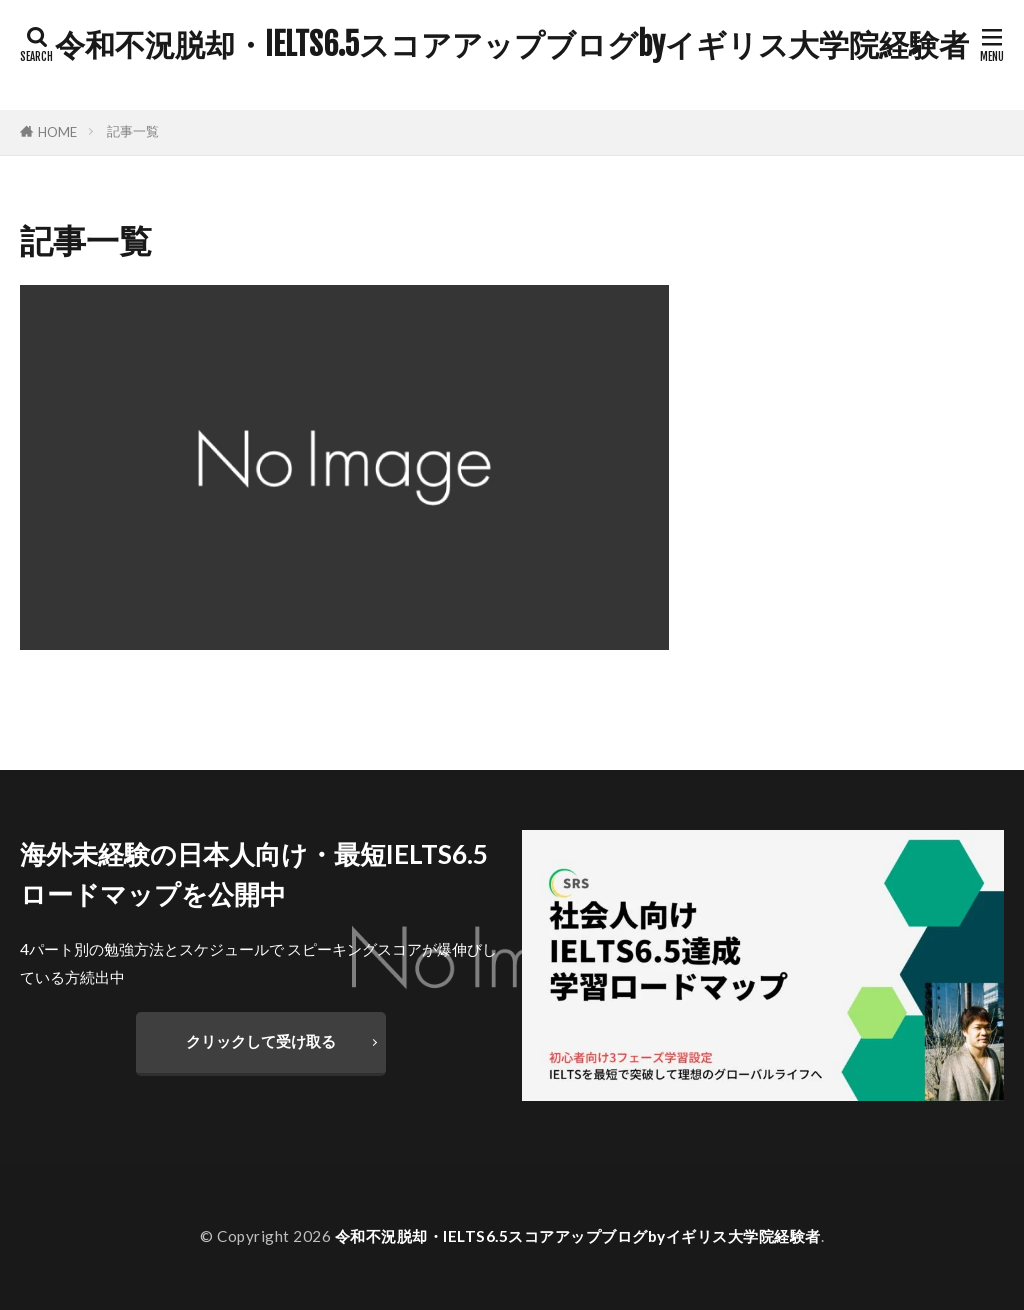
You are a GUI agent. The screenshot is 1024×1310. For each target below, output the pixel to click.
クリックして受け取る (261, 1041)
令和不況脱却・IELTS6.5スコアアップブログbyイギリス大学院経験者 (512, 45)
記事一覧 (133, 131)
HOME (57, 132)
